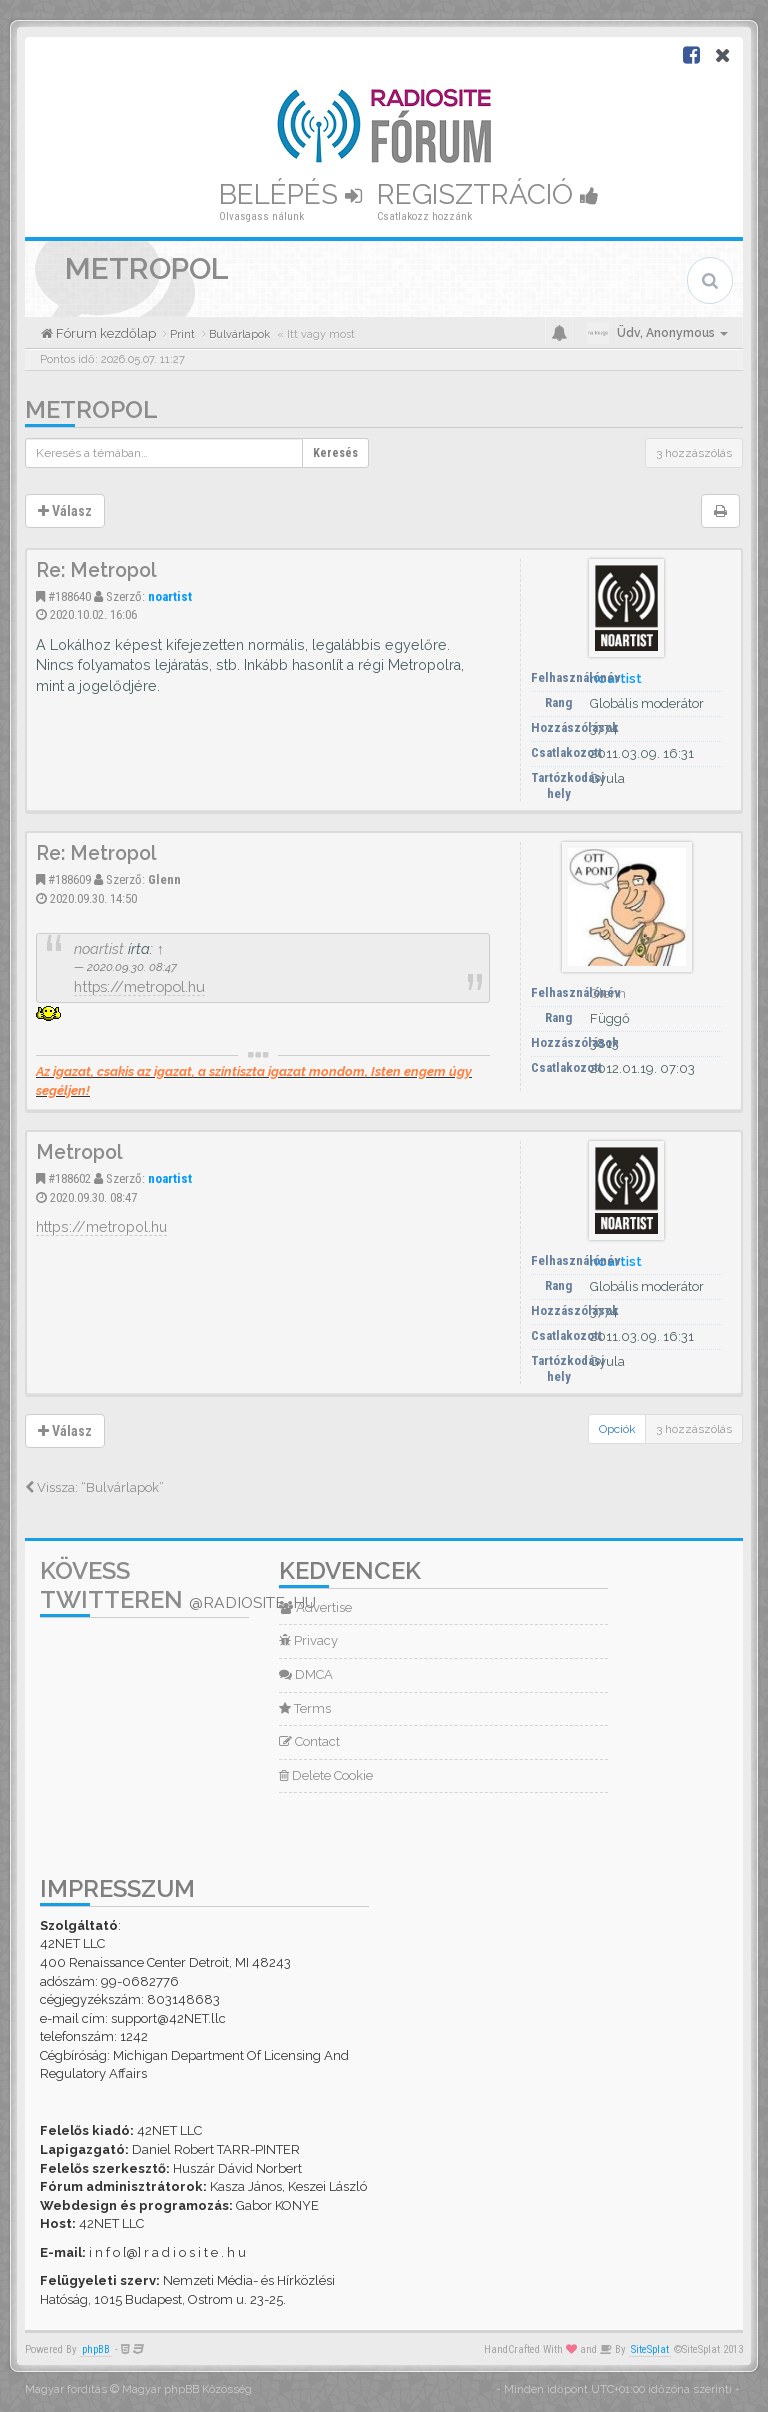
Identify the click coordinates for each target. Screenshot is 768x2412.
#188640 (69, 596)
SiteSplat (650, 2349)
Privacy (308, 1640)
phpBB (96, 2349)
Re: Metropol (96, 570)
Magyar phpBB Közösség (187, 2389)
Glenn (164, 879)
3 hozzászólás (694, 453)
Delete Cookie (326, 1775)
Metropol (91, 409)
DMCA (306, 1674)
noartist (170, 596)
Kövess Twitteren (178, 1585)
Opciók (617, 1429)
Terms (305, 1708)
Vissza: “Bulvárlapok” (94, 1487)
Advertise (315, 1607)
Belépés (290, 194)
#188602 (69, 1178)
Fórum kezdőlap (104, 333)
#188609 (69, 879)
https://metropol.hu (139, 986)
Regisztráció (488, 194)
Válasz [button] (65, 511)
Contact (309, 1741)
